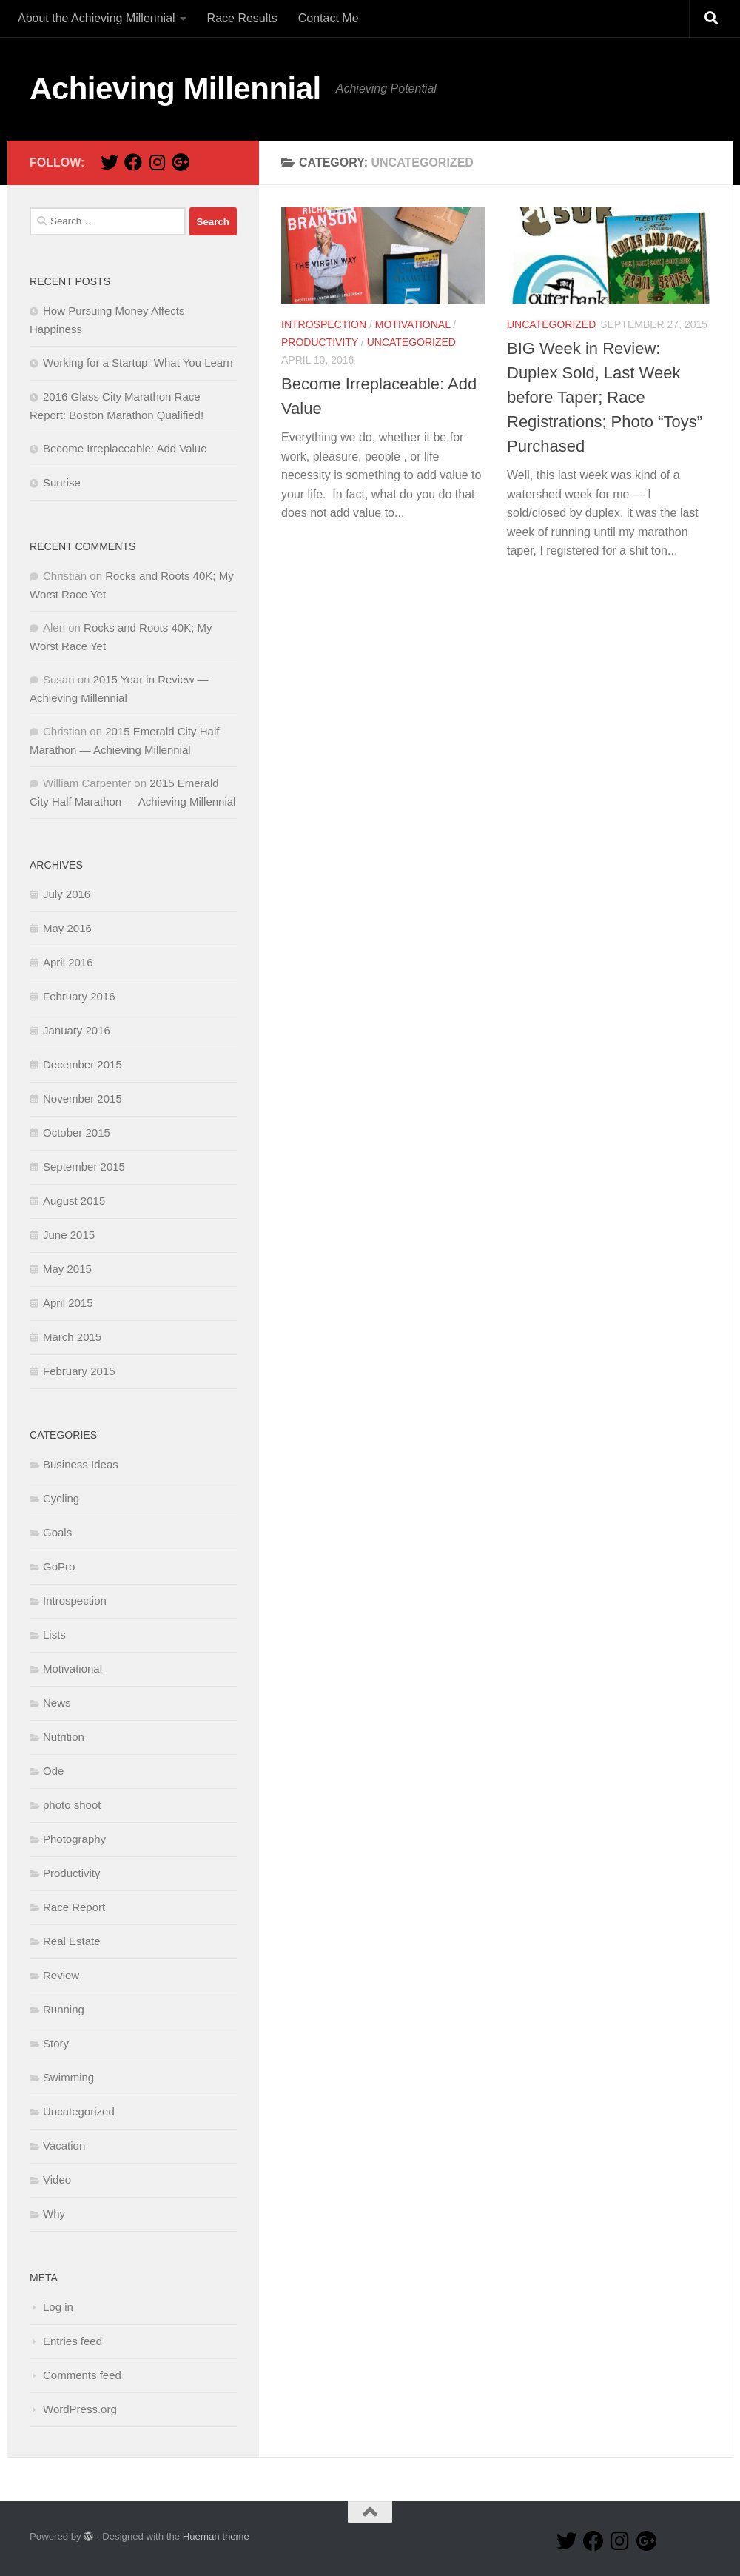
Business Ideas (80, 1464)
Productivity (319, 342)
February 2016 (79, 996)
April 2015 (68, 1303)
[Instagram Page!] (157, 162)
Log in (58, 2307)
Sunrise (62, 482)
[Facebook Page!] (133, 162)
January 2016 (76, 1030)
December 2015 (82, 1064)
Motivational (413, 324)
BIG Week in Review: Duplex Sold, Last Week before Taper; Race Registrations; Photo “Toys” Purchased (604, 397)
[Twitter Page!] (109, 162)
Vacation (64, 2145)
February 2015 (79, 1371)
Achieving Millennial (175, 88)
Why (54, 2213)
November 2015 (82, 1098)
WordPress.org (80, 2409)
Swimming (68, 2077)
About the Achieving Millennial (96, 18)
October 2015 (76, 1132)
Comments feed (82, 2375)
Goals (57, 1532)
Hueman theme (216, 2536)
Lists (54, 1634)
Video (57, 2179)
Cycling (61, 1498)
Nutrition (63, 1736)
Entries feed (72, 2341)
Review (61, 1975)
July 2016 (66, 894)
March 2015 (72, 1337)
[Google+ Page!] (180, 162)
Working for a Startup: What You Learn (138, 362)
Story (56, 2043)
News (57, 1702)
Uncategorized (411, 342)
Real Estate (72, 1941)
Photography (74, 1839)
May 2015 (67, 1268)
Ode (53, 1770)
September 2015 (84, 1166)
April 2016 (68, 962)
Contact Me (328, 18)
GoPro (59, 1566)
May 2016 (67, 928)
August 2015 (74, 1200)
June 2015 (69, 1234)
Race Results (242, 18)
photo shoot (72, 1805)
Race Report (74, 1907)
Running (63, 2009)
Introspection (323, 324)
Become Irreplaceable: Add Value (125, 448)
